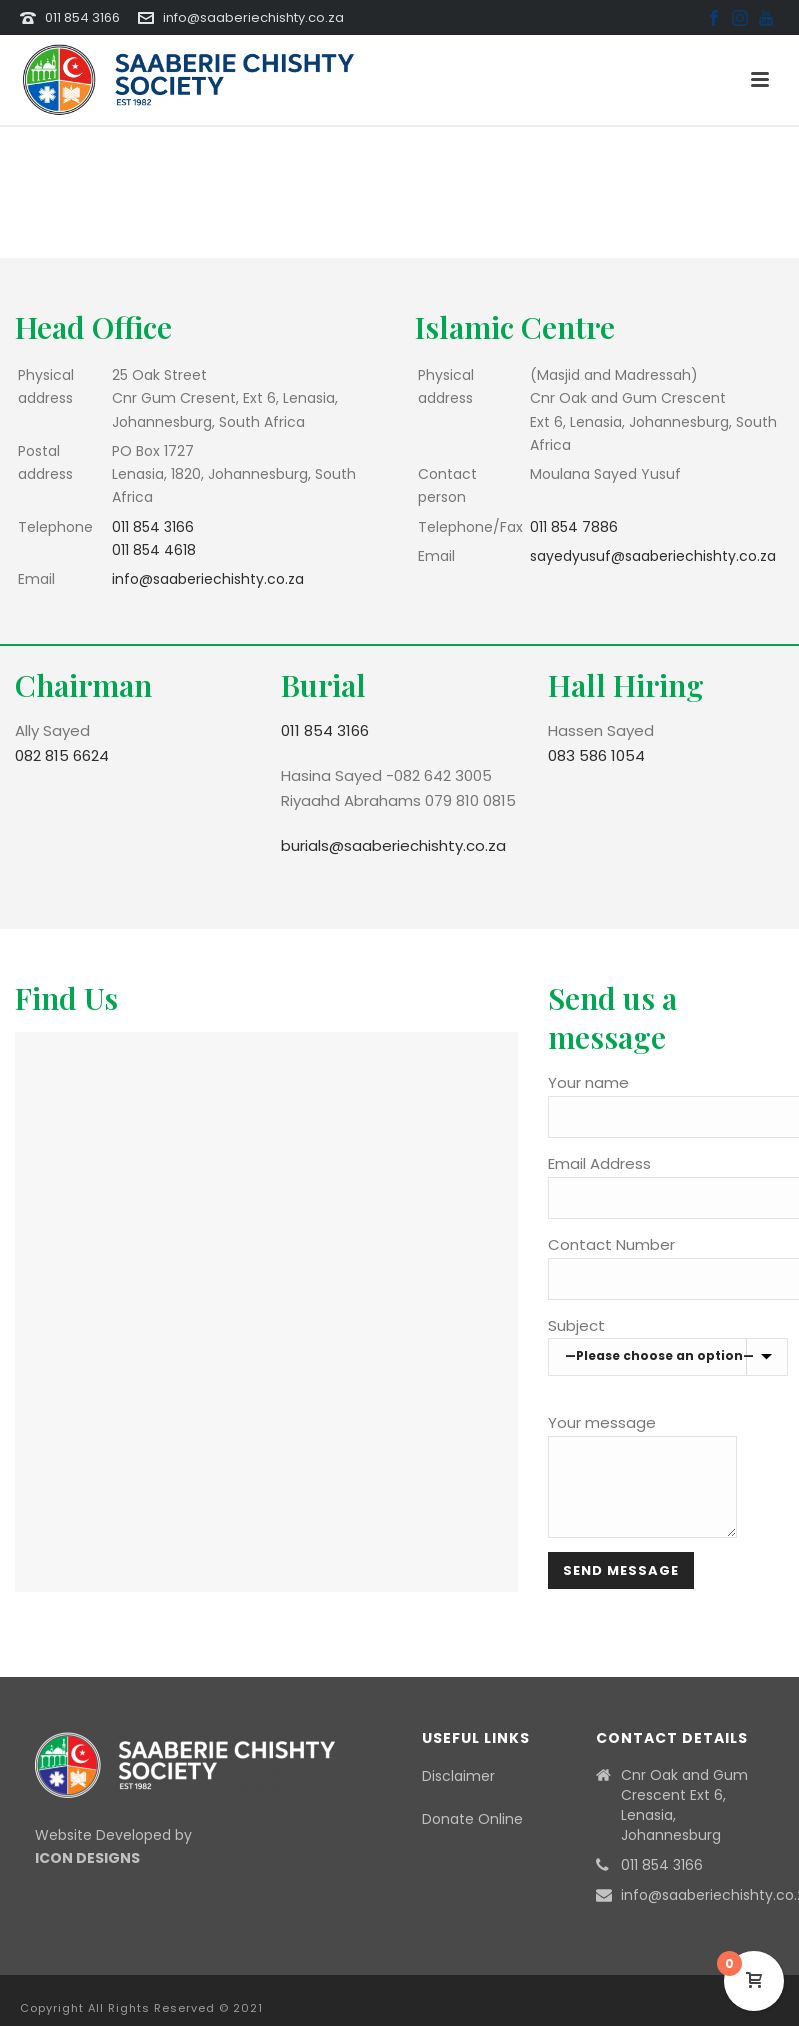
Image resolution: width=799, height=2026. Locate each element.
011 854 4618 (154, 550)
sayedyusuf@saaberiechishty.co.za (653, 556)
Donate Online (472, 1819)
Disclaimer (458, 1776)
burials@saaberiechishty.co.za (393, 845)
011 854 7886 (574, 527)
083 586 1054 (596, 755)
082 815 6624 (62, 755)
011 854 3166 (82, 17)
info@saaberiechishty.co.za (253, 17)
